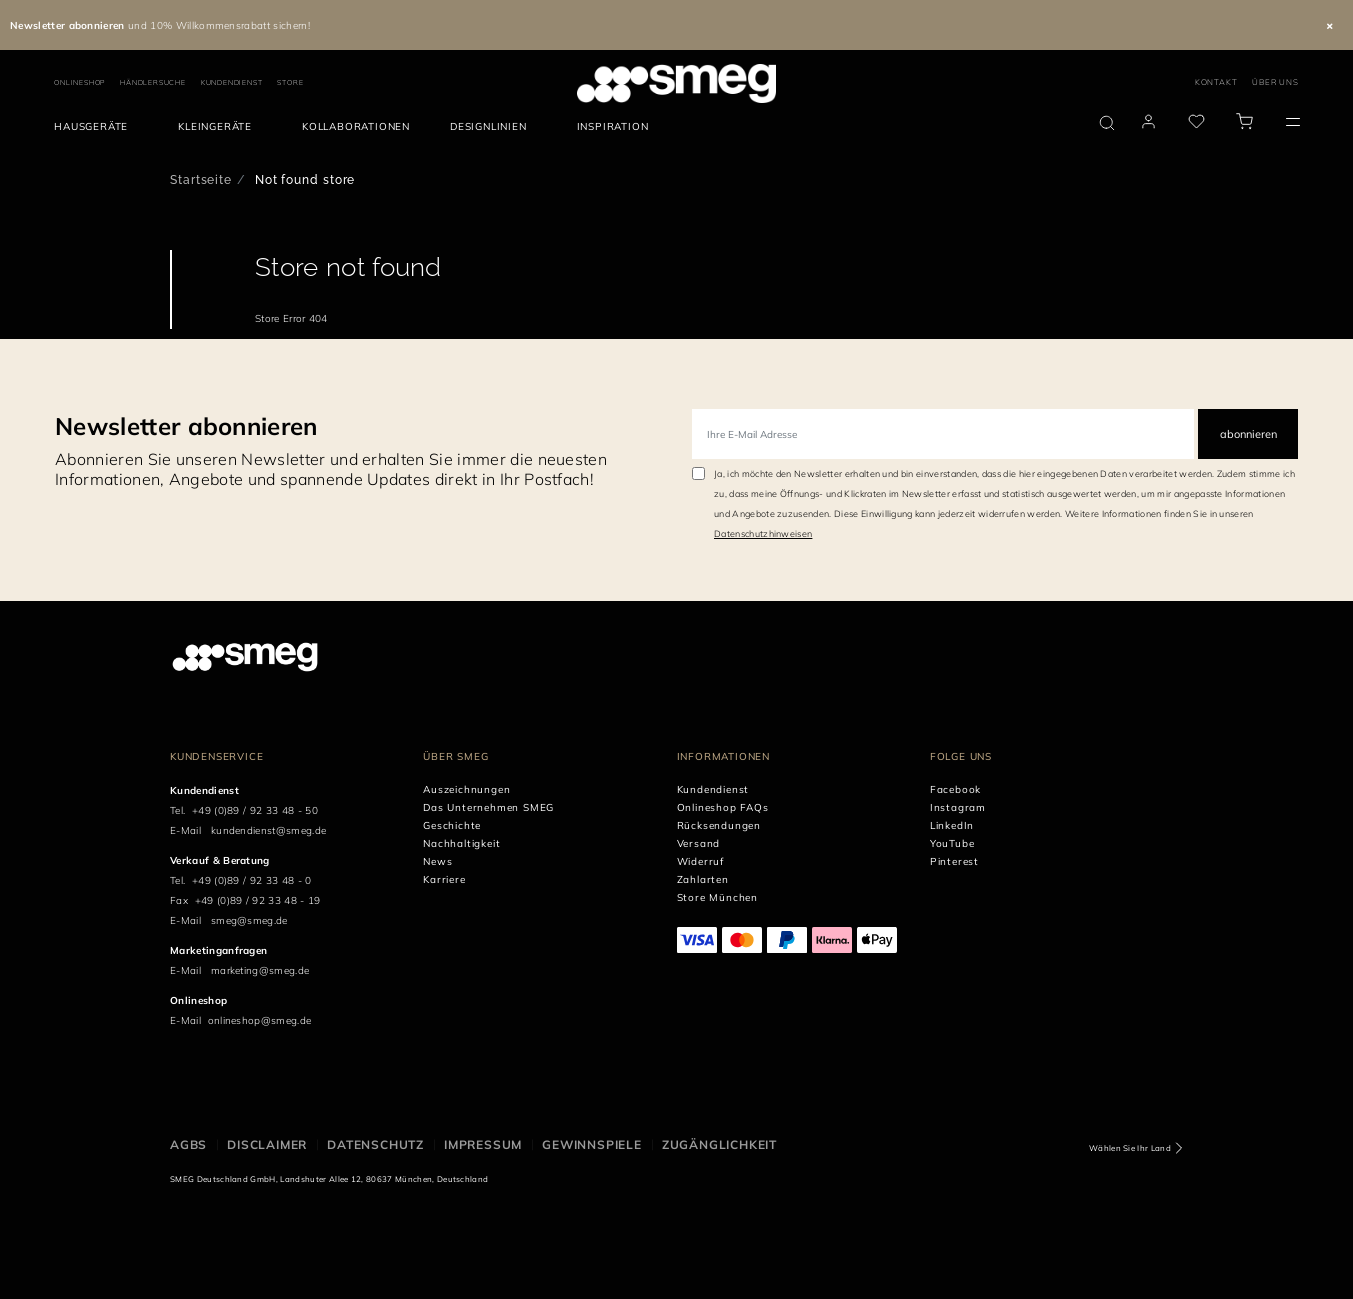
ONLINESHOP (79, 82)
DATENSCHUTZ (375, 1144)
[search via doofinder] (1107, 123)
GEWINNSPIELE (592, 1144)
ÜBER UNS (1275, 82)
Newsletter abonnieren (186, 426)
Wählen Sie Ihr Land (1130, 1148)
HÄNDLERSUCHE (153, 82)
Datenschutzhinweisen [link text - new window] (763, 533)
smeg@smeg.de (249, 920)
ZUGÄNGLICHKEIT (719, 1144)
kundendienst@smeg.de (268, 830)
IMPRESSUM (483, 1144)
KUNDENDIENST (232, 82)
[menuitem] (96, 127)
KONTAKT (1216, 82)
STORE (290, 82)
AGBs (188, 1144)
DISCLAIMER (267, 1144)
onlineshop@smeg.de (260, 1020)
